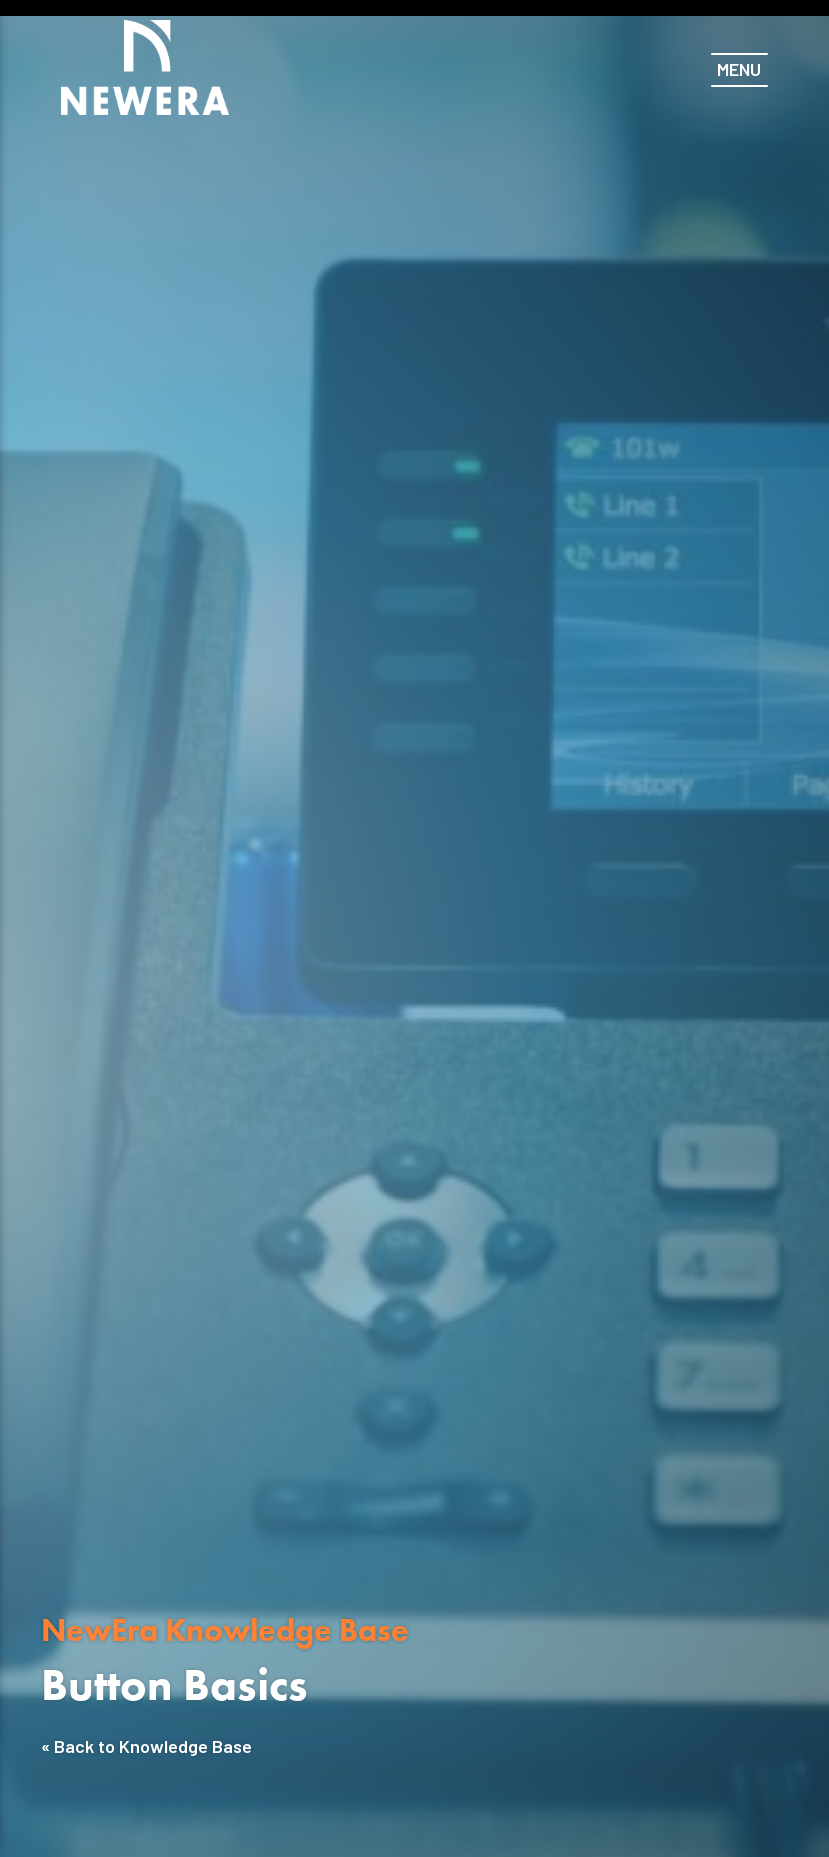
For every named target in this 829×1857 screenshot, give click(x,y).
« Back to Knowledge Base (146, 1746)
